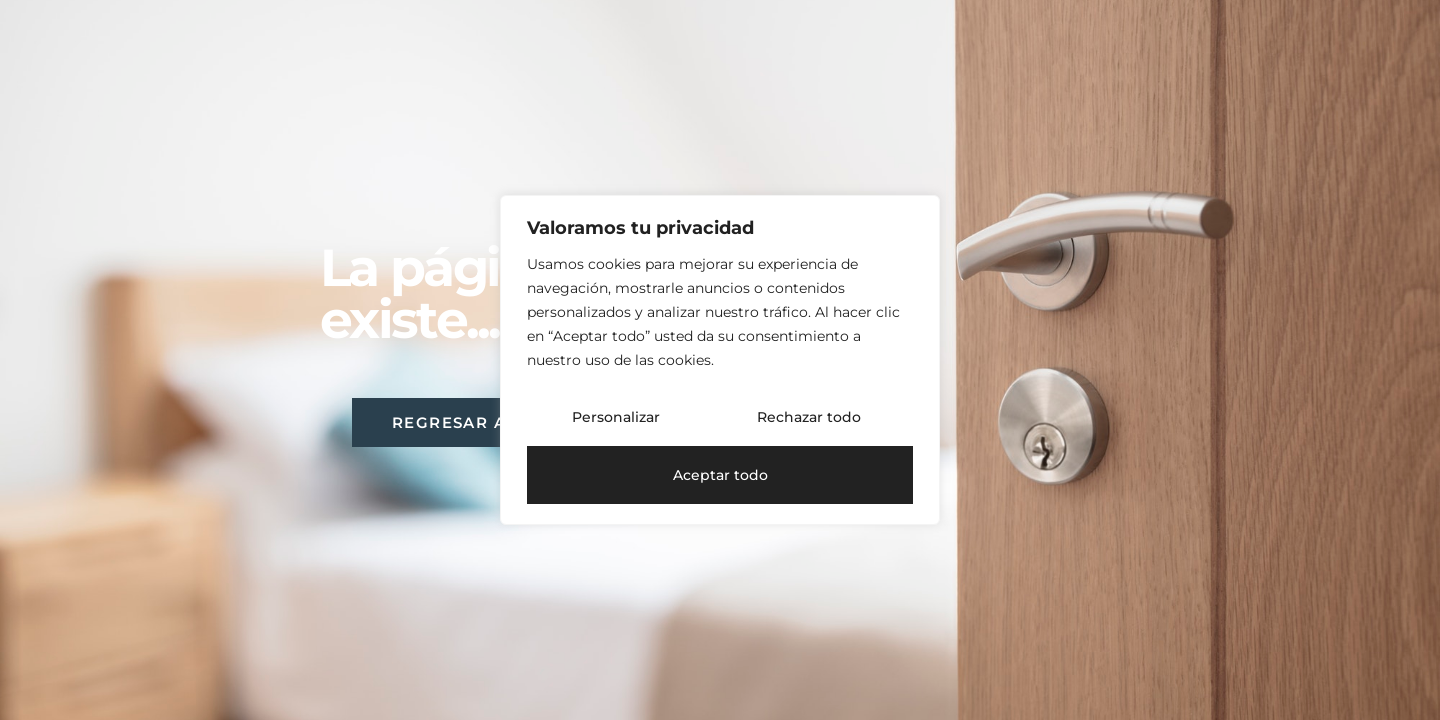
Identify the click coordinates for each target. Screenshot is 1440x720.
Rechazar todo (809, 417)
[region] (720, 360)
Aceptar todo (720, 475)
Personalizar (616, 417)
